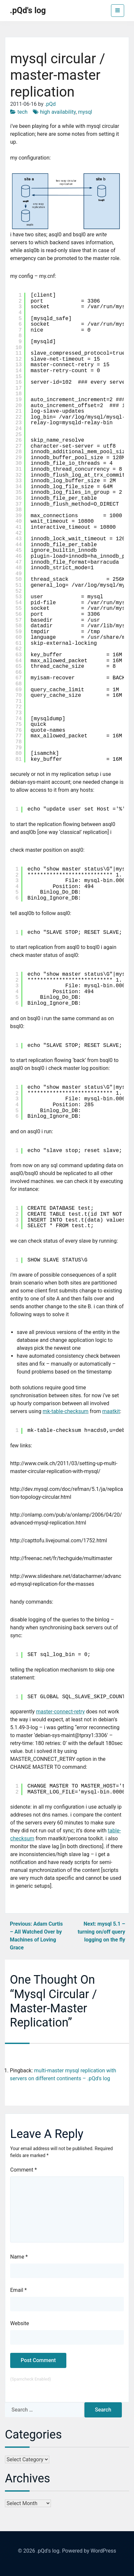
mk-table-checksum (66, 1411)
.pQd (50, 104)
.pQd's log (28, 10)
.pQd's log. (48, 2551)
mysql (85, 112)
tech (22, 112)
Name (19, 2257)
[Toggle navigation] (117, 10)
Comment (23, 2170)
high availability (58, 112)
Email (18, 2290)
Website (19, 2323)
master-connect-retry (60, 1711)
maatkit (111, 1411)
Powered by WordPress (89, 2551)
